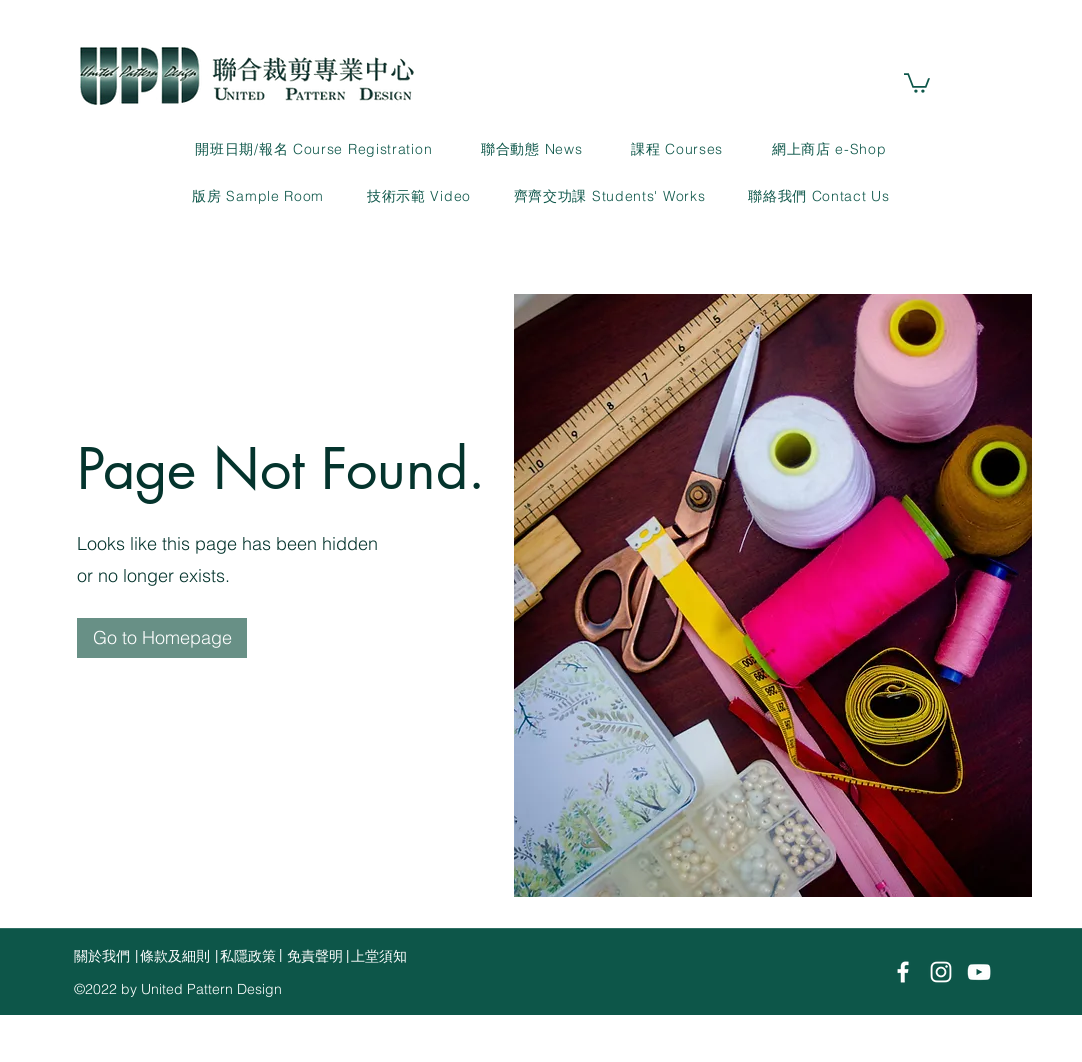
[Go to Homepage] (162, 638)
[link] (917, 82)
